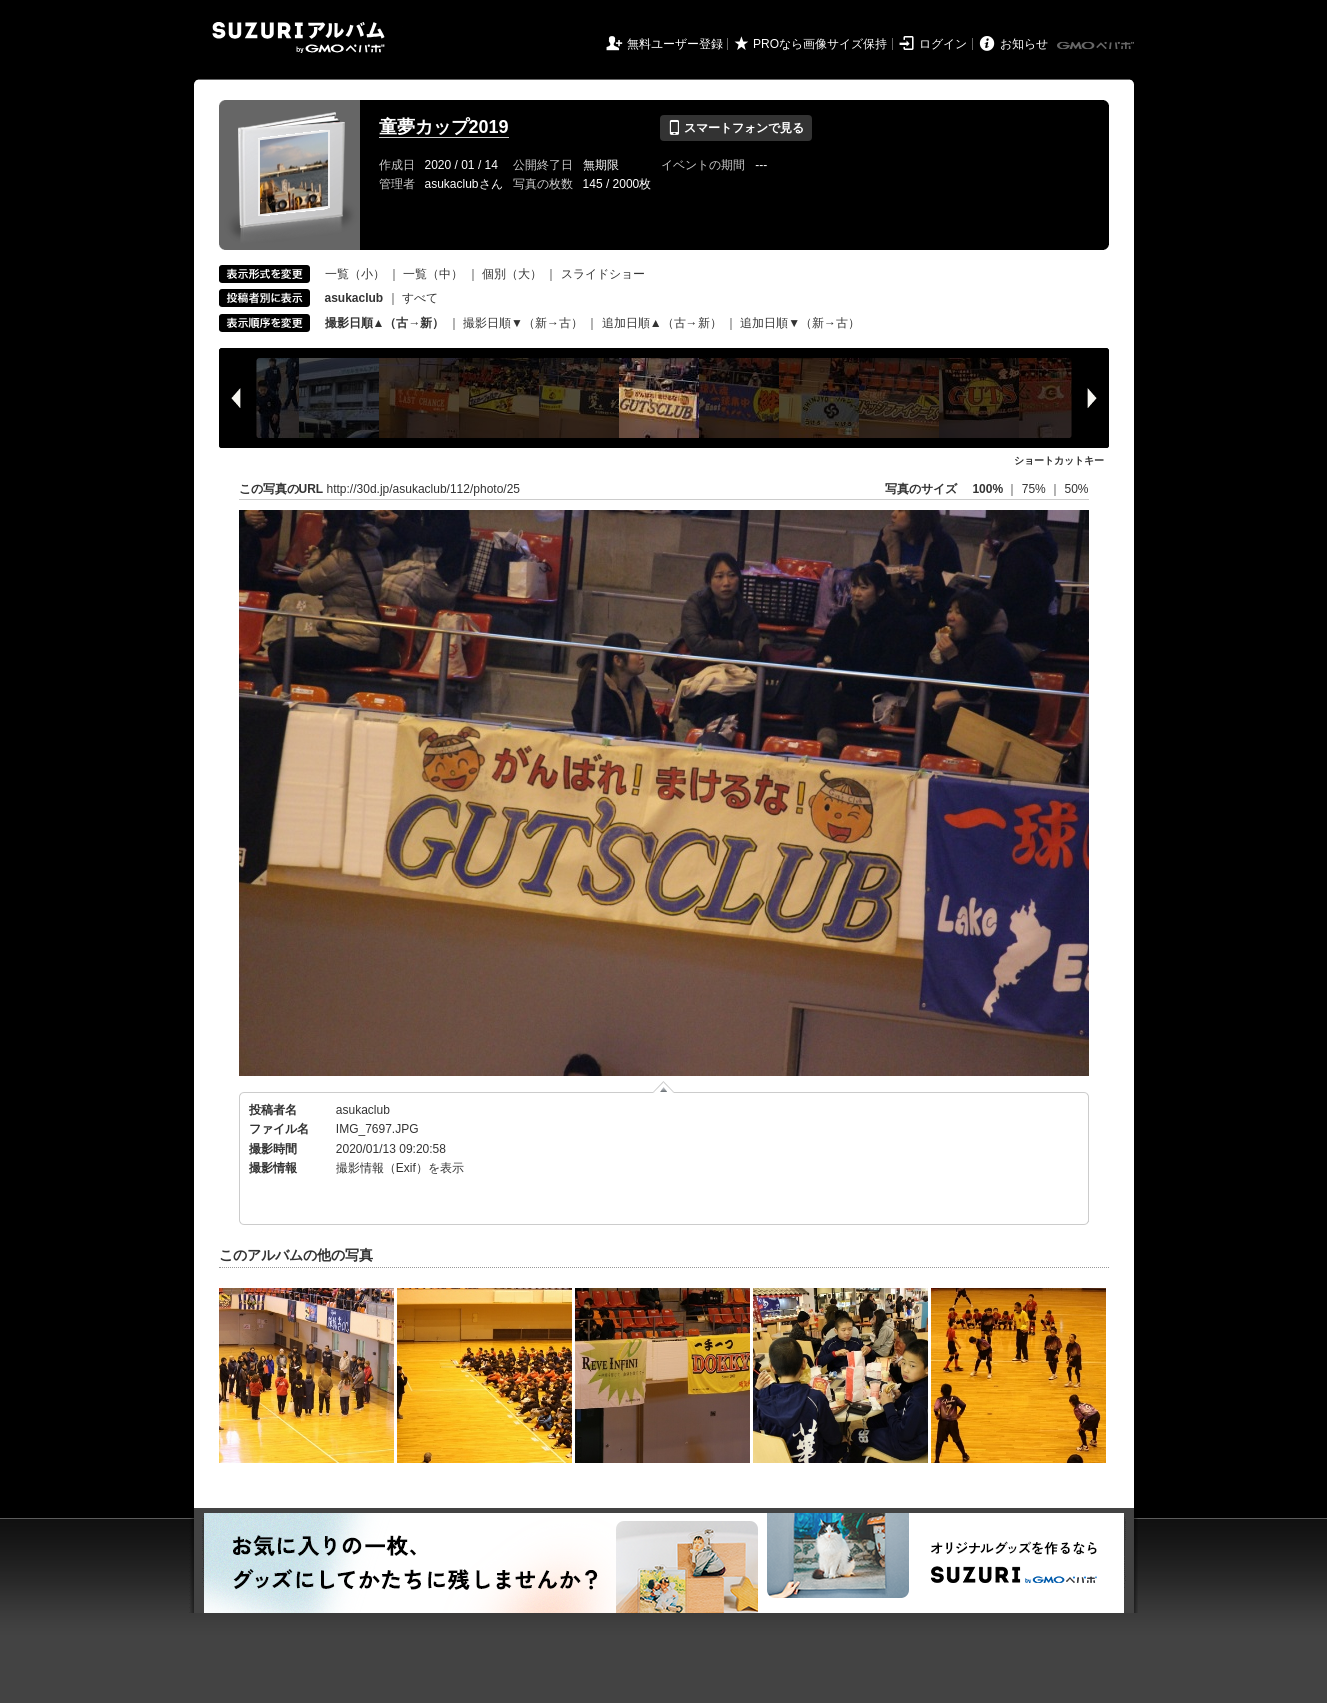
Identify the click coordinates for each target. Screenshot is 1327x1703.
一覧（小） (355, 274)
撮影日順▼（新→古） (523, 323)
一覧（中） (433, 274)
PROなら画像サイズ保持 (820, 44)
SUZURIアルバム (298, 37)
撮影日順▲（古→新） (385, 323)
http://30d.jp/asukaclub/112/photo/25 (423, 489)
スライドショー (603, 274)
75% (1035, 489)
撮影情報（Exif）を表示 (400, 1168)
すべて (420, 298)
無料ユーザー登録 (675, 44)
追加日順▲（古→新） (662, 323)
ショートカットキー (1059, 460)
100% (987, 489)
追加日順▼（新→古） (800, 323)
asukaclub (363, 1110)
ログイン (943, 44)
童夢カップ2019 (444, 127)
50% (1076, 489)
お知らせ (1024, 44)
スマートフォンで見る (735, 128)
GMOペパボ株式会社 (1097, 46)
